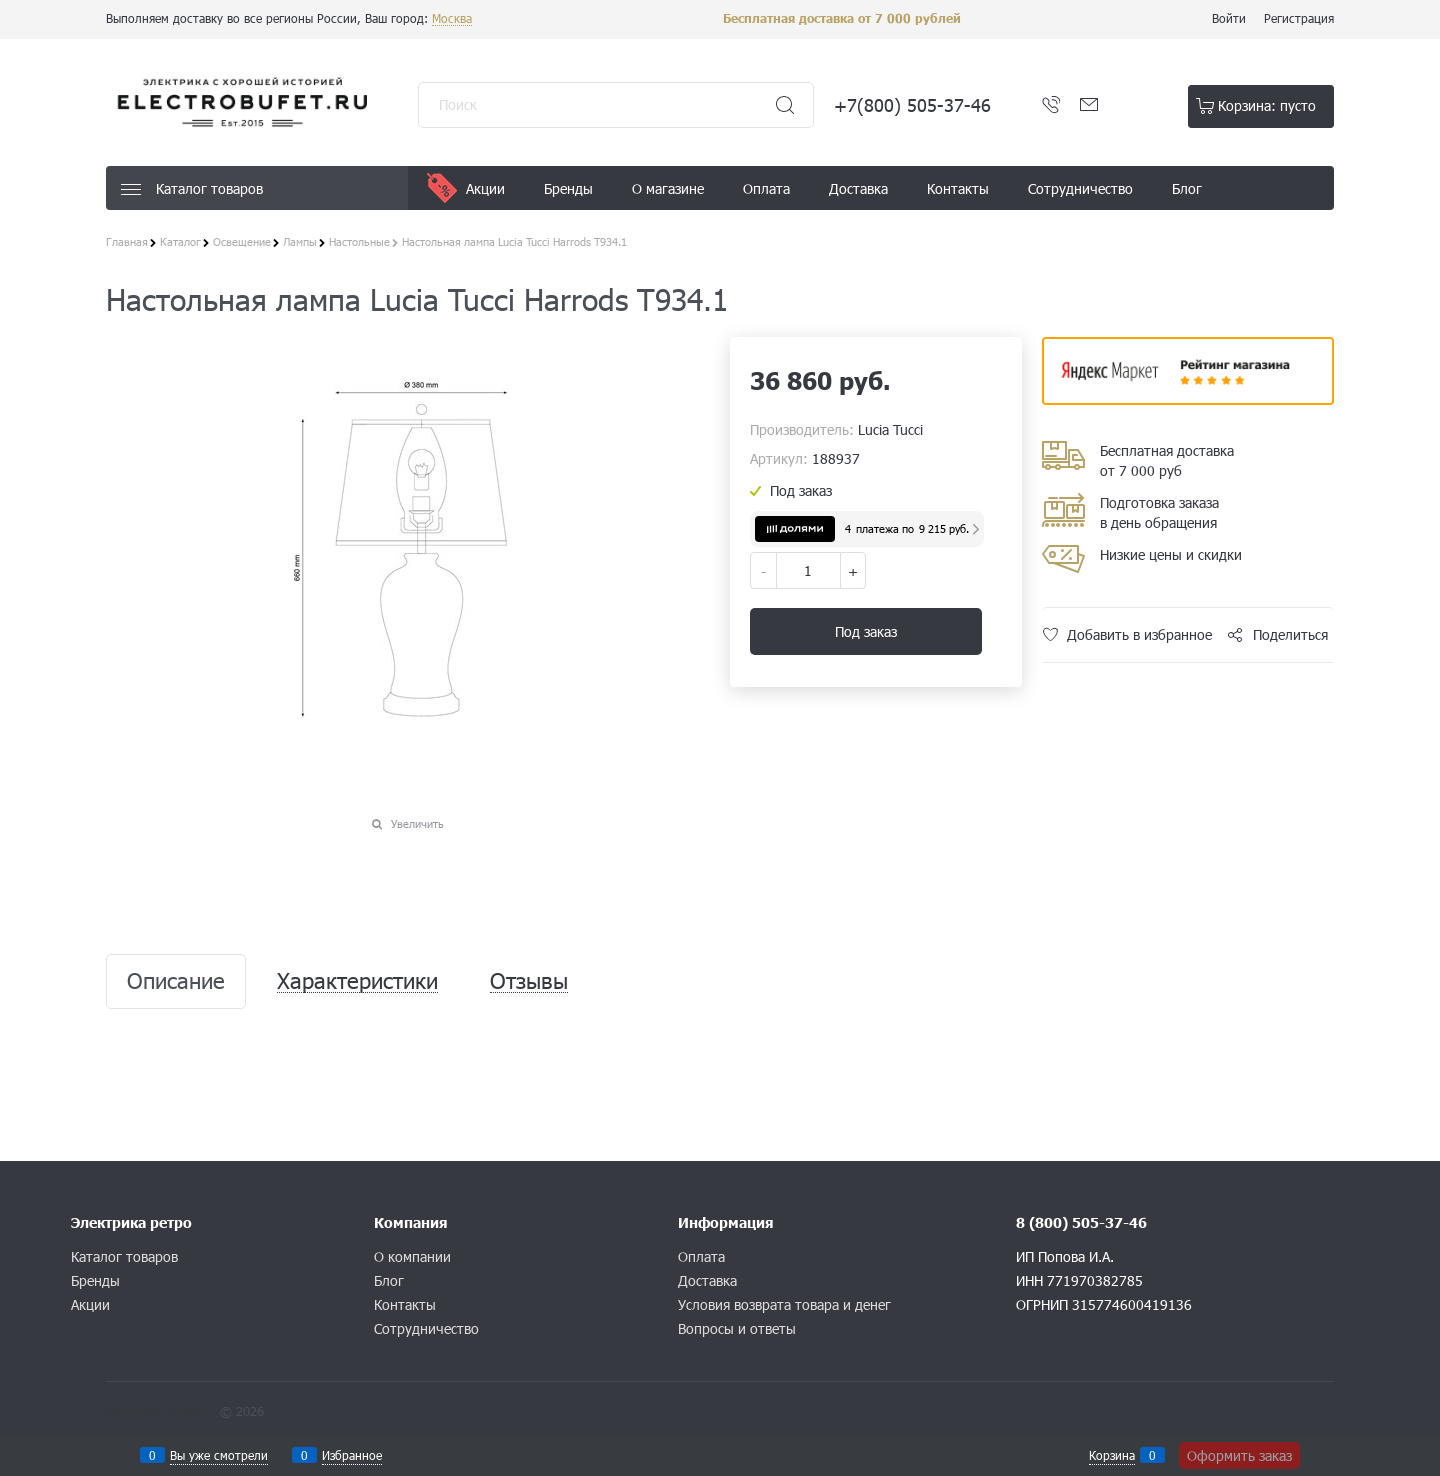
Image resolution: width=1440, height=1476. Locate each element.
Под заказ (866, 631)
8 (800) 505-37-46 (1081, 1222)
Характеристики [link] (357, 981)
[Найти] (785, 105)
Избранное (352, 1455)
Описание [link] (176, 981)
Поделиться (1290, 634)
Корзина (1112, 1455)
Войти (1229, 18)
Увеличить (417, 823)
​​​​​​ (1188, 398)
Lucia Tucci (890, 429)
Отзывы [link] (529, 981)
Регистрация (1299, 18)
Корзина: (1267, 105)
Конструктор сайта (161, 1411)
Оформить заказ (1239, 1455)
